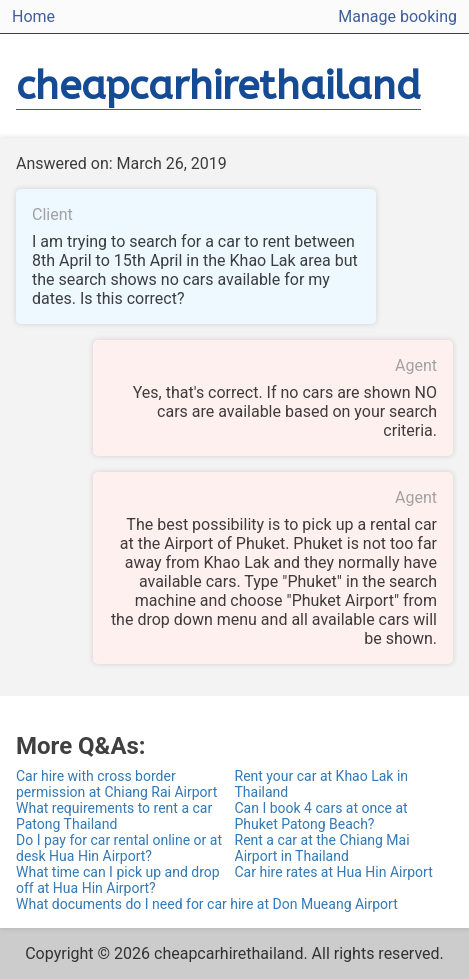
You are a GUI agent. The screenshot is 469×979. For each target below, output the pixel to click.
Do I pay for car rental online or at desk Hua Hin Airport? (119, 848)
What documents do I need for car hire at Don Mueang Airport (207, 904)
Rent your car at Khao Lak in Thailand (322, 784)
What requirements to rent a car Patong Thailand (114, 816)
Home (33, 16)
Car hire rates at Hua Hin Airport (334, 872)
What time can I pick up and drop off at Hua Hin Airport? (118, 880)
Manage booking (397, 16)
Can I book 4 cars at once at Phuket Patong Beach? (321, 816)
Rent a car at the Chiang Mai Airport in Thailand (322, 848)
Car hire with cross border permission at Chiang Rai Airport (116, 784)
